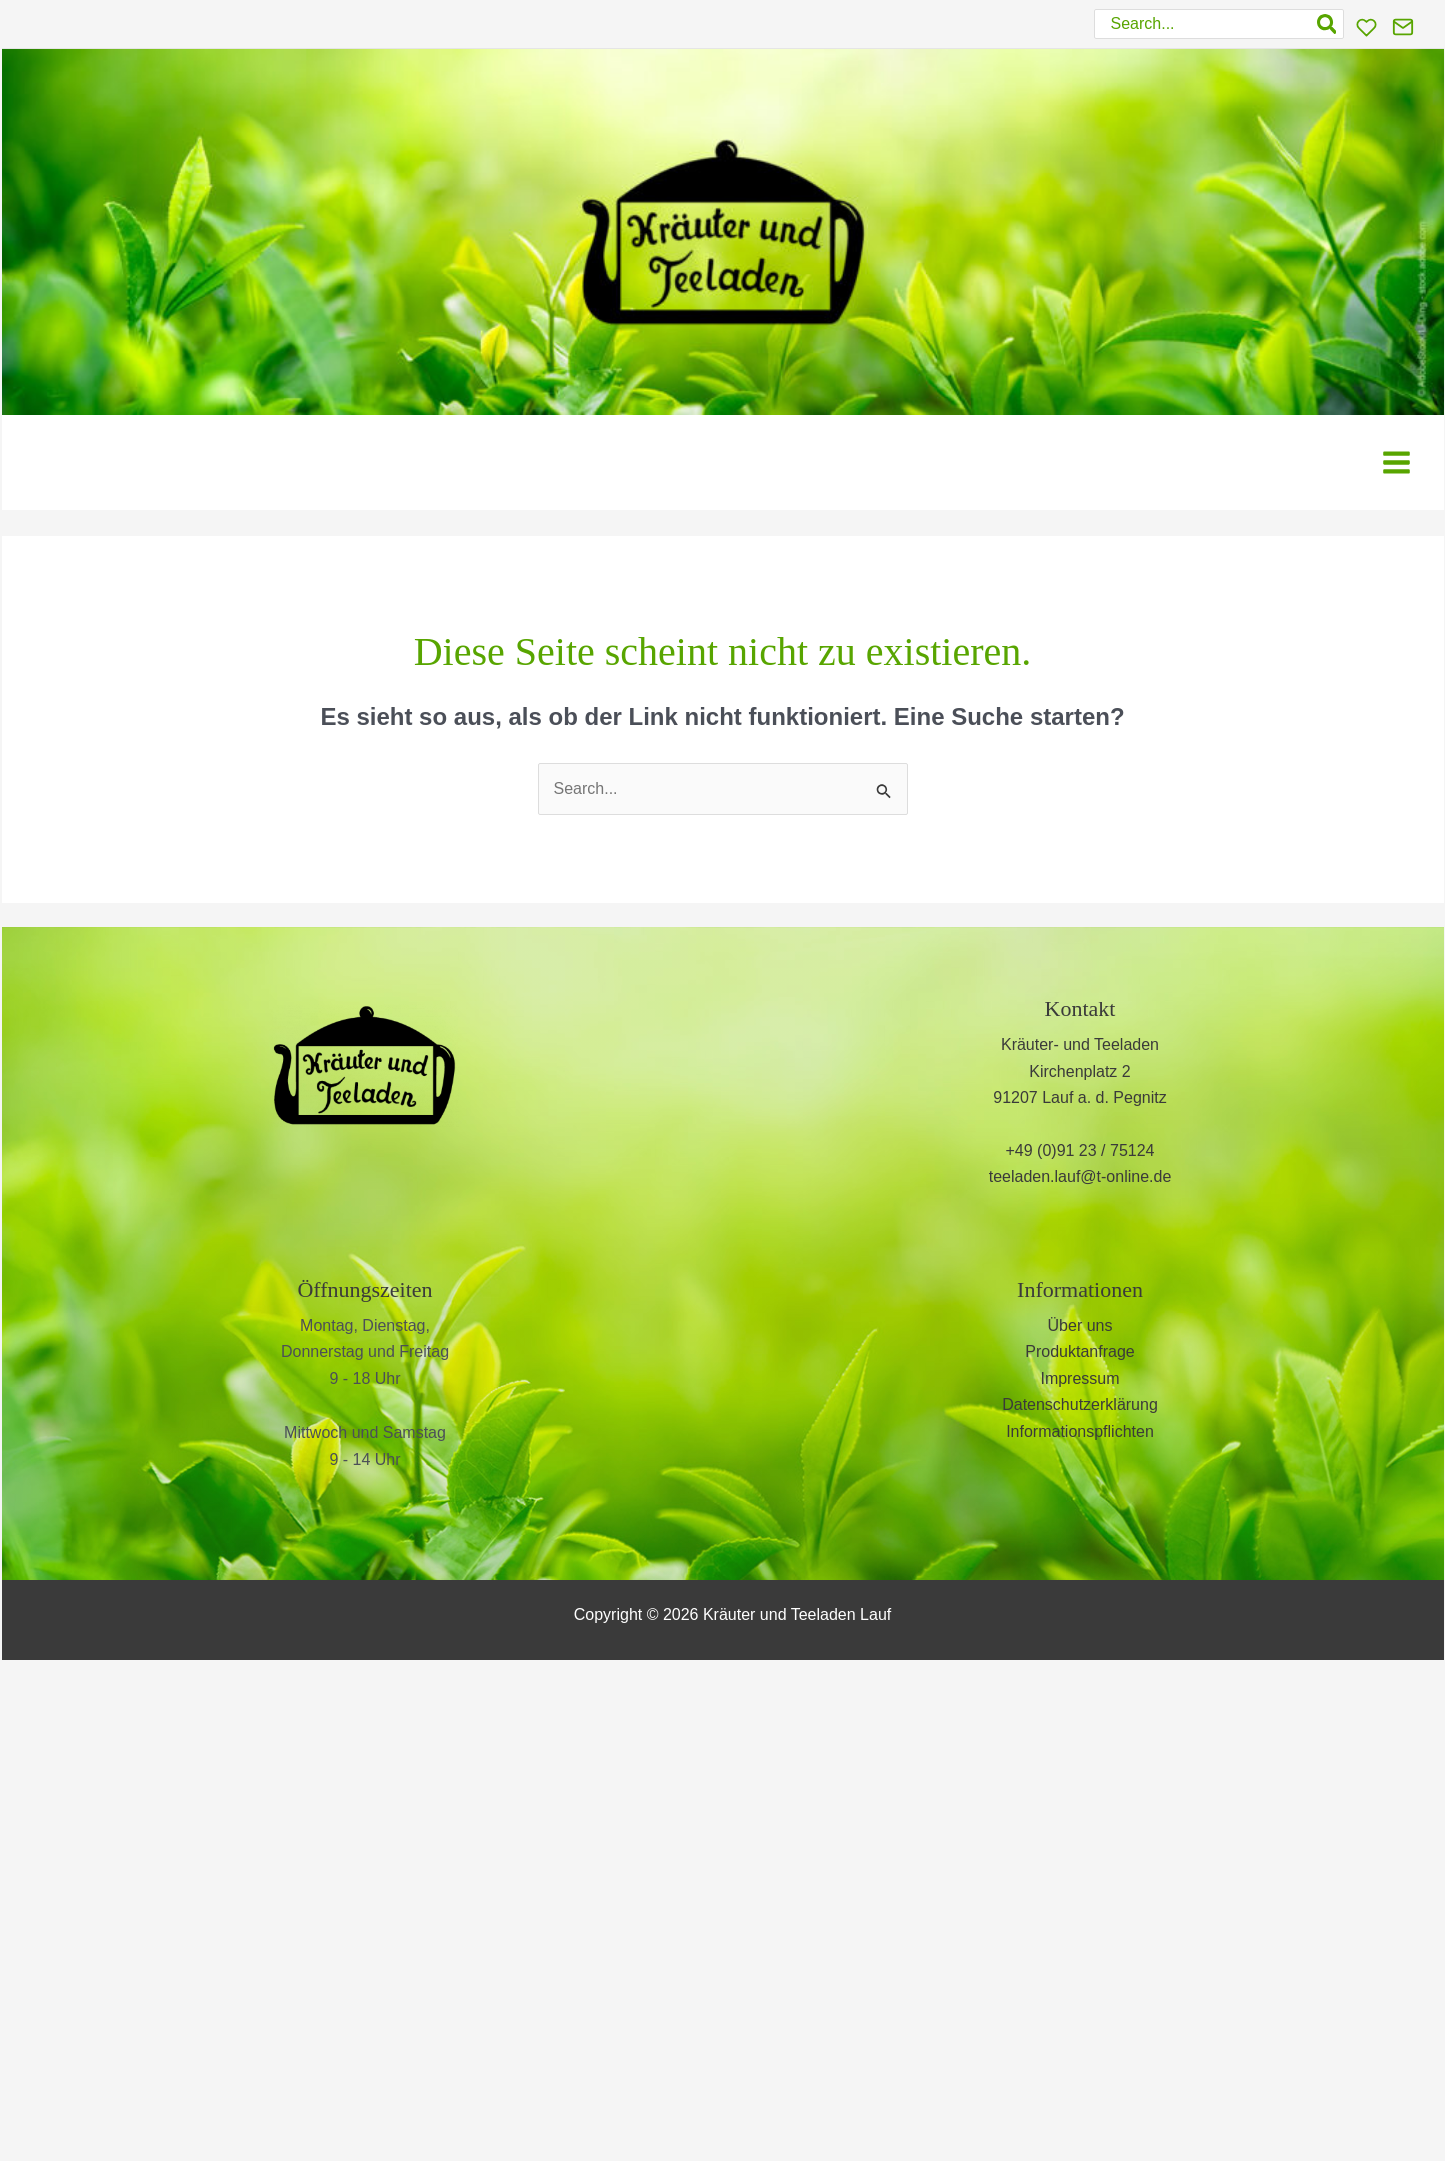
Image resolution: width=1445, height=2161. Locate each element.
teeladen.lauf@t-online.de (1080, 1176)
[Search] (1328, 24)
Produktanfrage (1079, 1351)
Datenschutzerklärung (1080, 1404)
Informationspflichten (1080, 1431)
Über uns (1080, 1325)
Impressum (1079, 1378)
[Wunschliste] (1366, 27)
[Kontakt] (1403, 27)
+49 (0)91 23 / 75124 (1079, 1150)
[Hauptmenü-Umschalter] (1396, 462)
